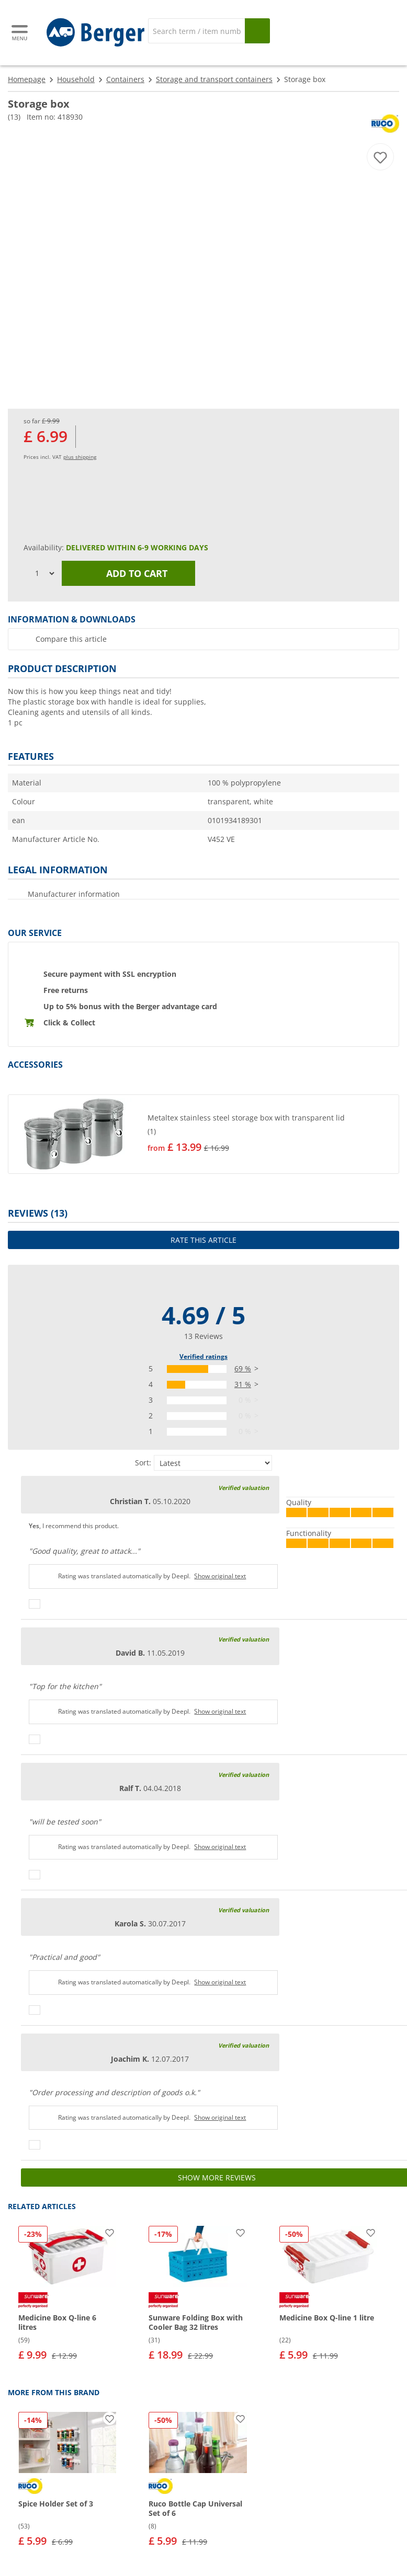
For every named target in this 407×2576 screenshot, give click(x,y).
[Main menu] (20, 32)
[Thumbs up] (34, 1604)
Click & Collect (69, 1022)
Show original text (220, 1576)
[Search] (196, 30)
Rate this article (203, 1240)
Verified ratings (203, 1356)
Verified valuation (243, 1488)
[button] (203, 1134)
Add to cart (128, 573)
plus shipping (79, 456)
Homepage (27, 79)
